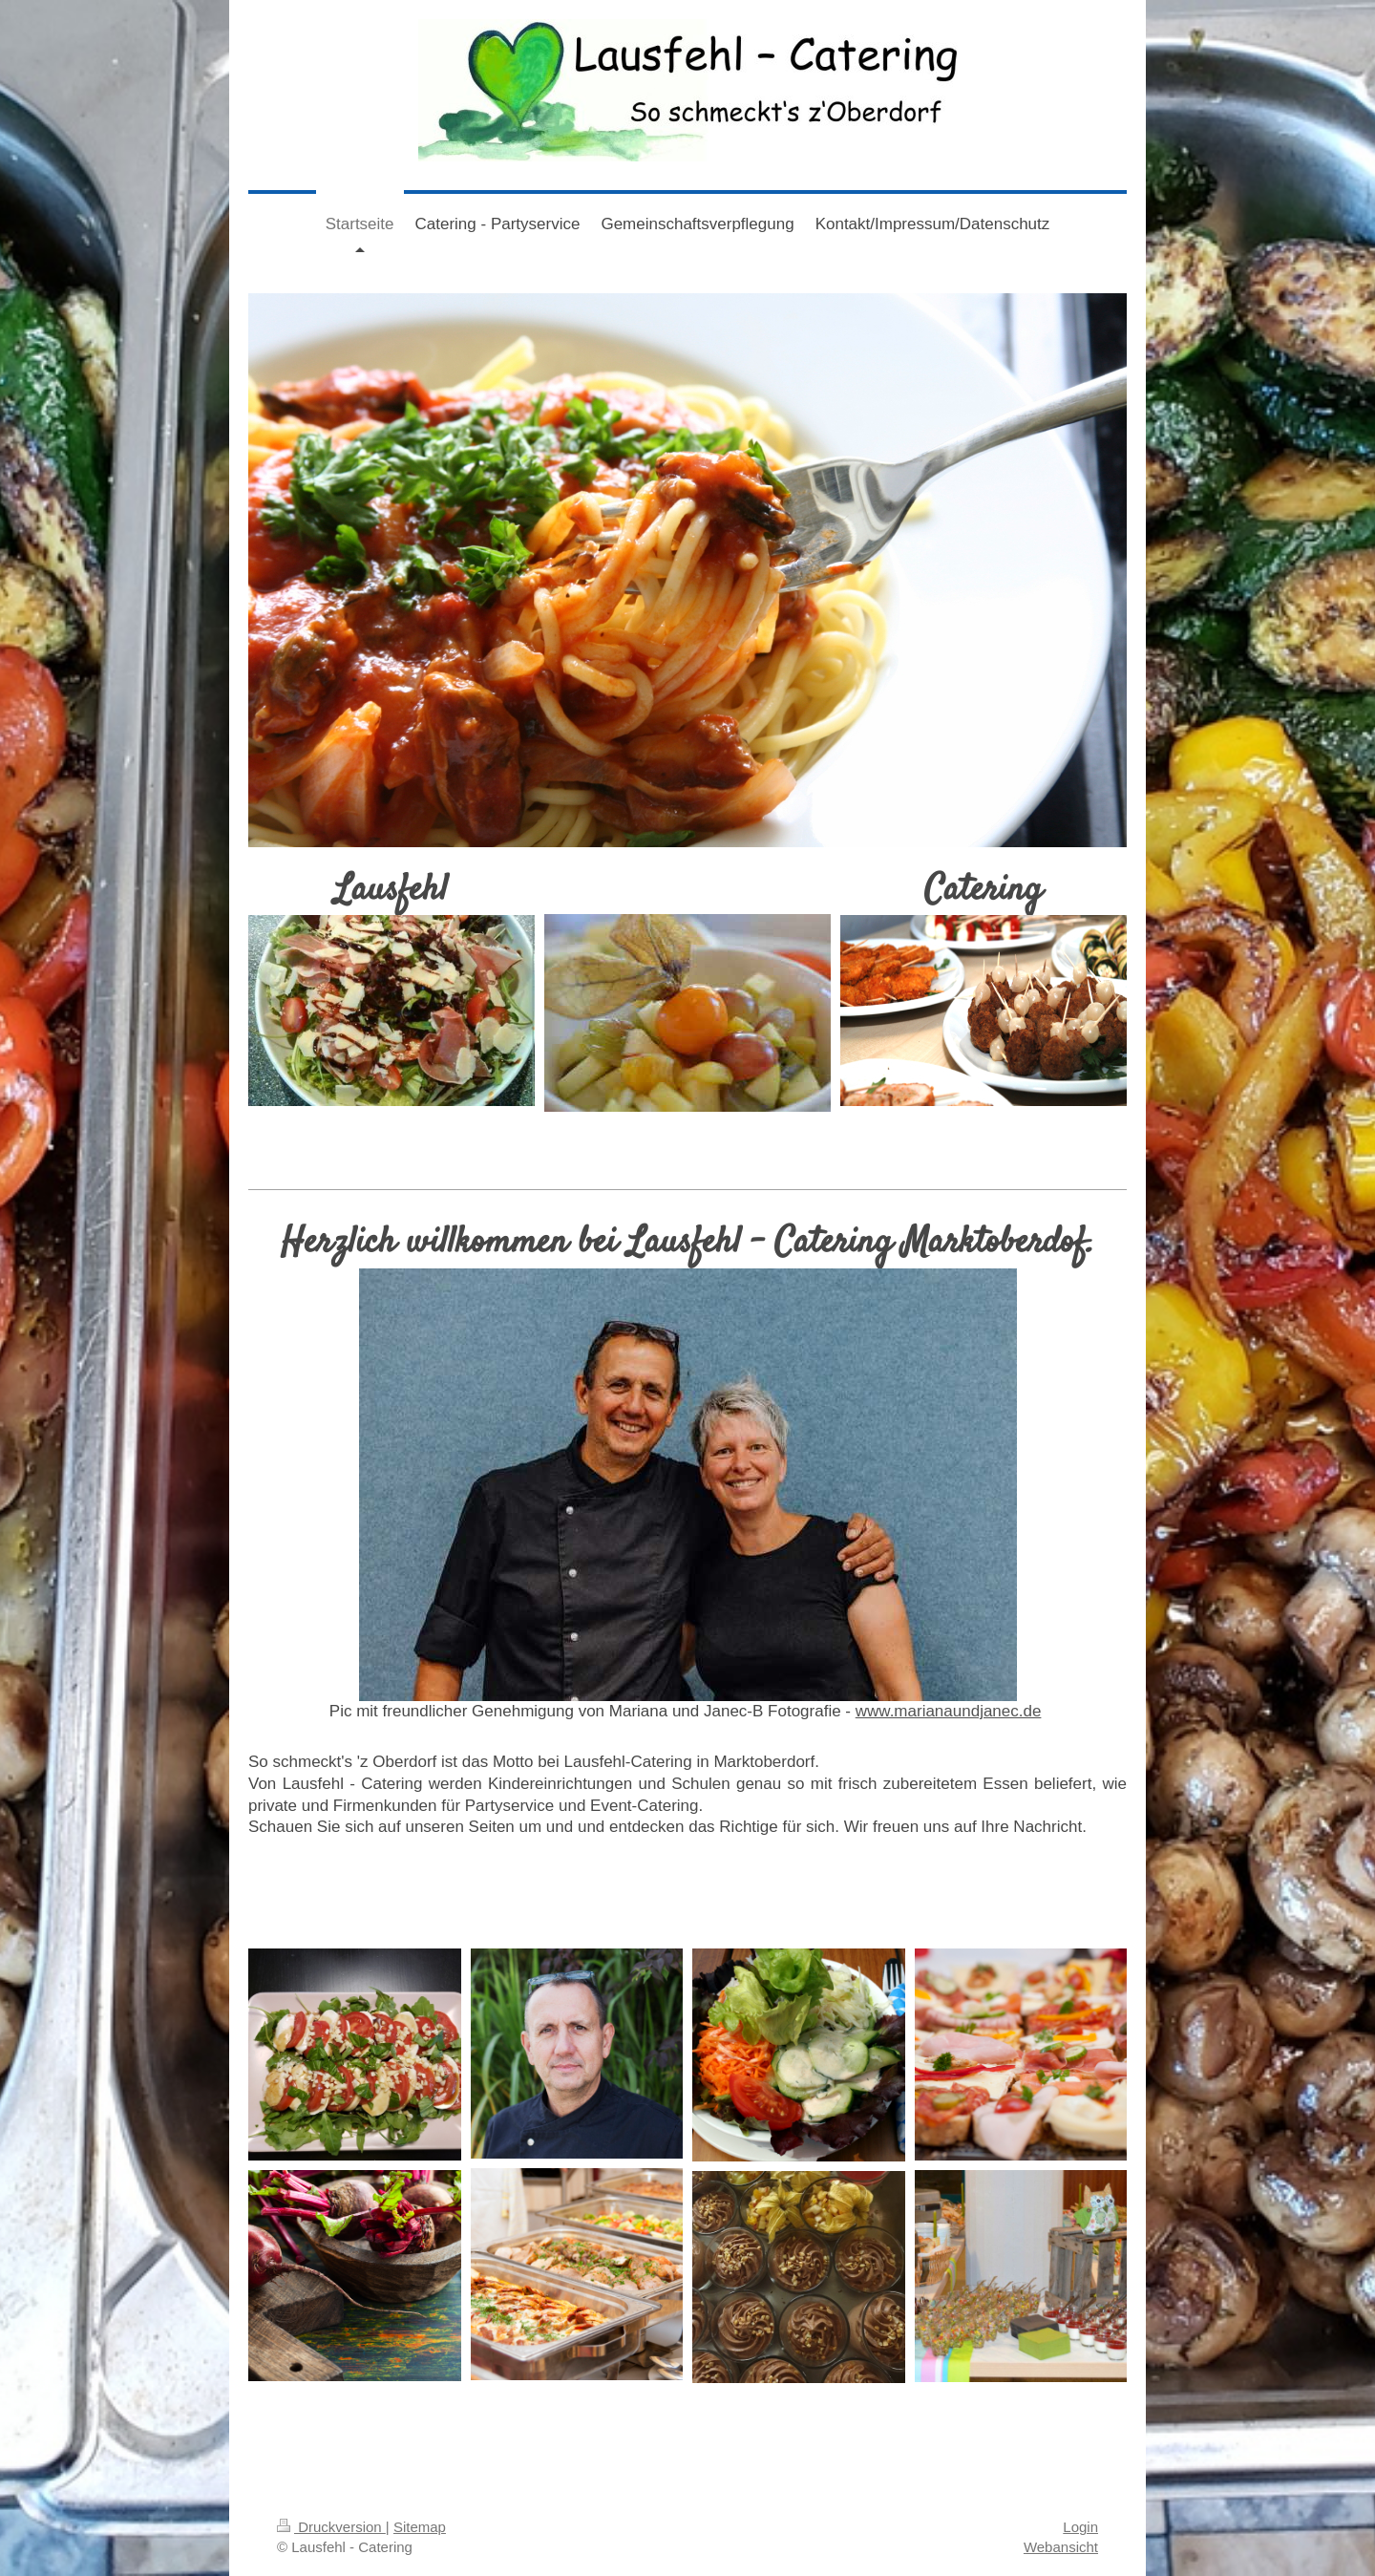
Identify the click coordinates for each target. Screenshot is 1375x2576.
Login (1080, 2527)
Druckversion (331, 2527)
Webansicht (1061, 2547)
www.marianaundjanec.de (949, 1711)
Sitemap (419, 2527)
